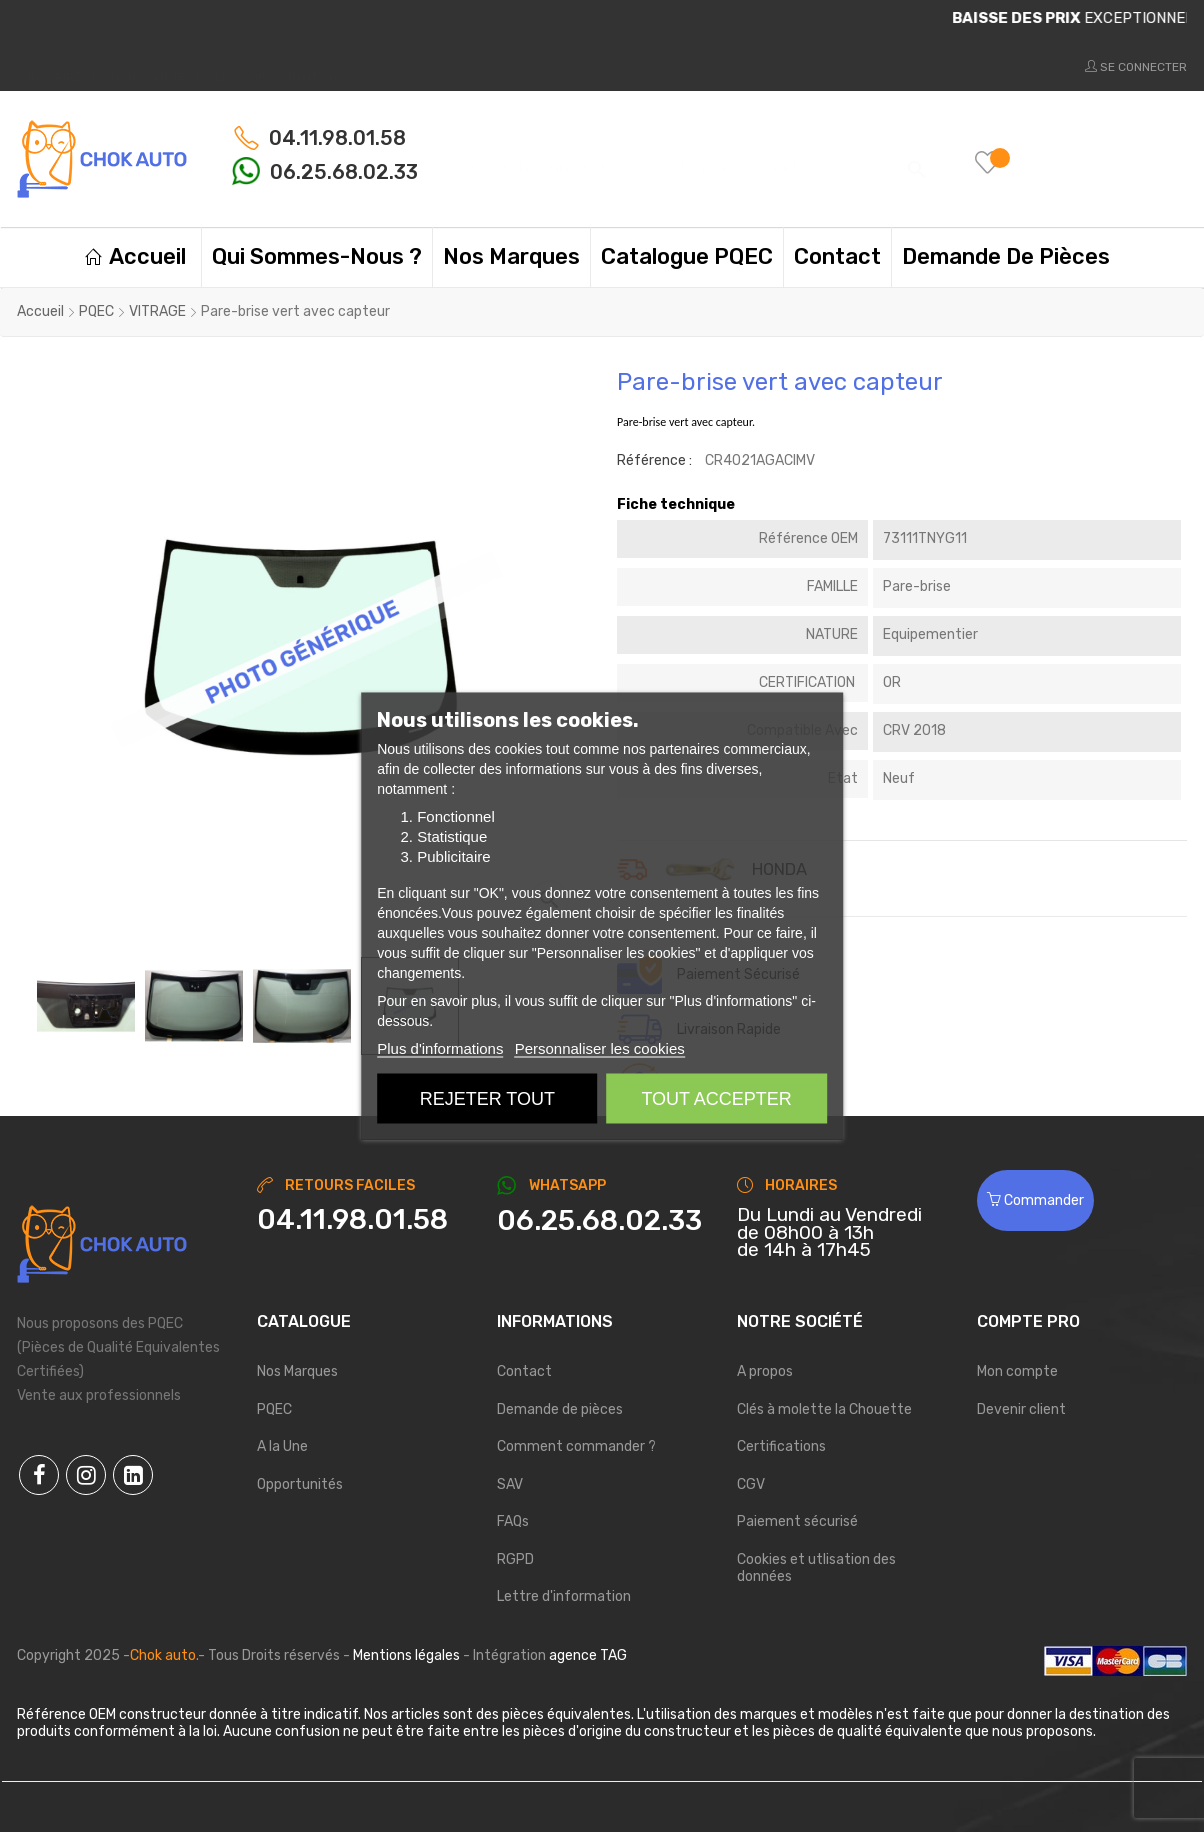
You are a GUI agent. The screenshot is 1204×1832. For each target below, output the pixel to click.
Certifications (781, 1446)
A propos (765, 1371)
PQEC (274, 1409)
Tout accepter (716, 1099)
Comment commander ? (576, 1446)
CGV (751, 1484)
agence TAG (588, 1655)
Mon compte (1017, 1371)
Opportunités (300, 1484)
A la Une (282, 1446)
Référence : (654, 460)
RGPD (515, 1559)
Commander (1035, 1200)
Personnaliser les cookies (600, 1048)
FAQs (513, 1521)
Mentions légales (406, 1655)
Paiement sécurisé (797, 1521)
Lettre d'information (564, 1596)
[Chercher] (696, 158)
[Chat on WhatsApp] (602, 1221)
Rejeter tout (487, 1099)
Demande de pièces (560, 1409)
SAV (510, 1484)
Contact (524, 1371)
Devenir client (1021, 1409)
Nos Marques (297, 1371)
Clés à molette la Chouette (824, 1409)
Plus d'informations (440, 1048)
